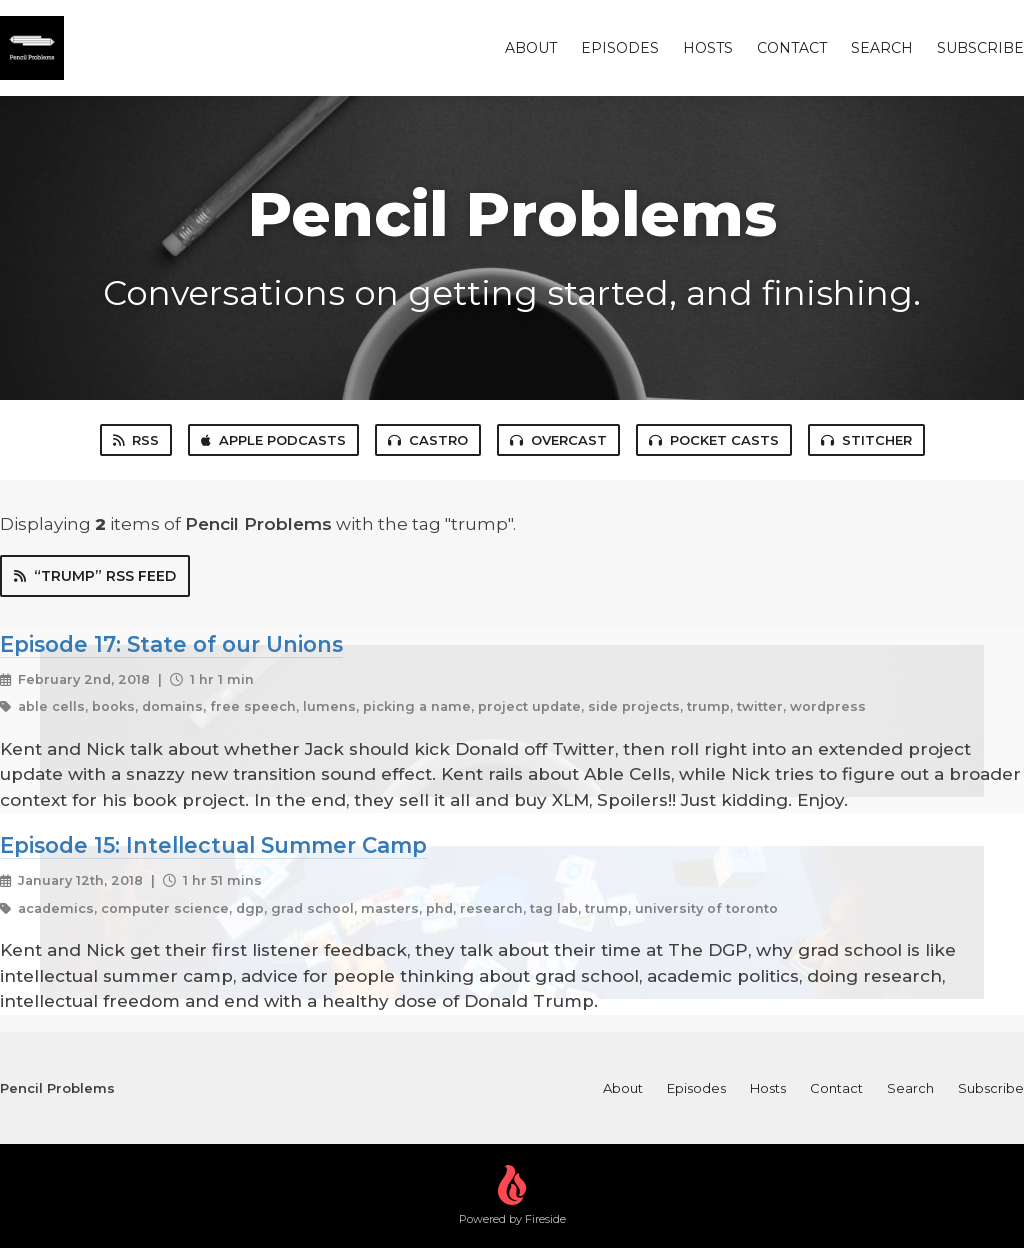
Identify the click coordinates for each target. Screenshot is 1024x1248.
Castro (428, 440)
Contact (792, 48)
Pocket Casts (714, 440)
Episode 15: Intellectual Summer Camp (213, 845)
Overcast (558, 440)
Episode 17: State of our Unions (171, 644)
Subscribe (980, 48)
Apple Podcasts (273, 440)
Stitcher (866, 440)
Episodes (620, 48)
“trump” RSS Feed (95, 576)
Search (882, 48)
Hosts (708, 48)
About (531, 48)
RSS (136, 440)
